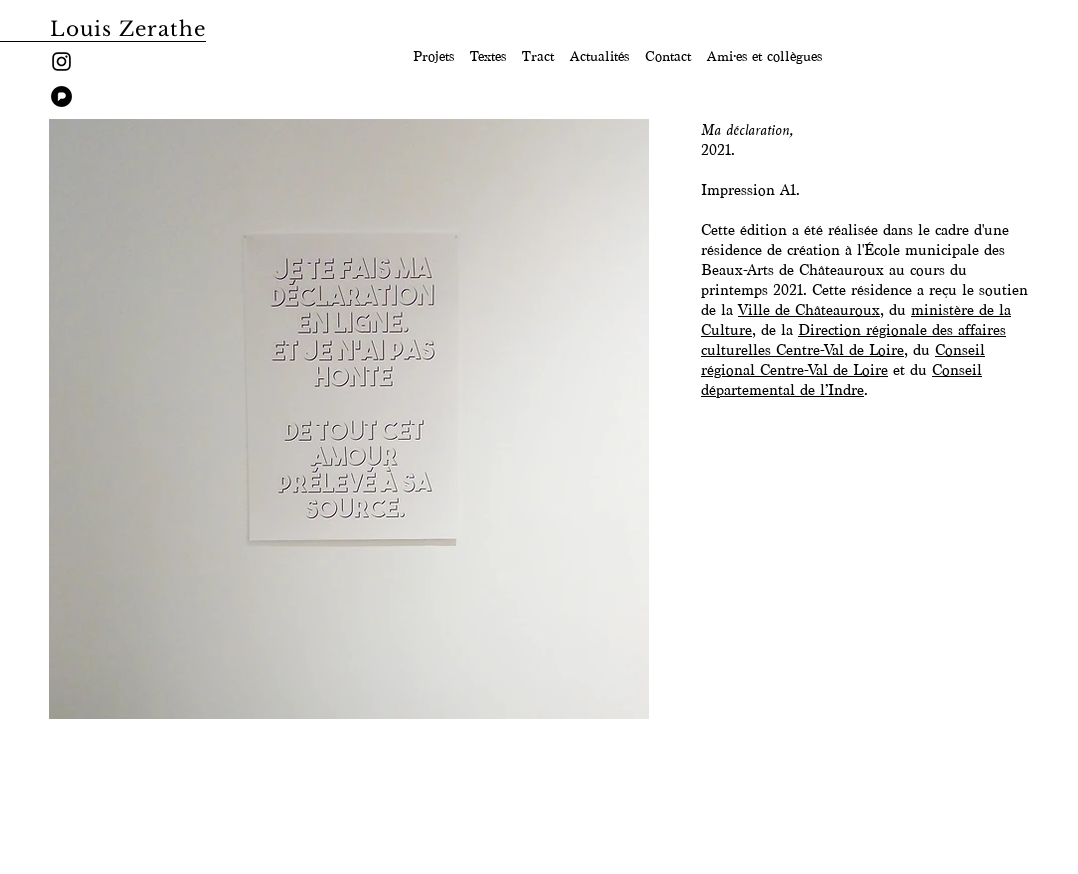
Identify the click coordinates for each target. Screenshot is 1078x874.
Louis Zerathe (128, 29)
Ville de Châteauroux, (811, 310)
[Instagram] (61, 61)
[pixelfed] (61, 96)
